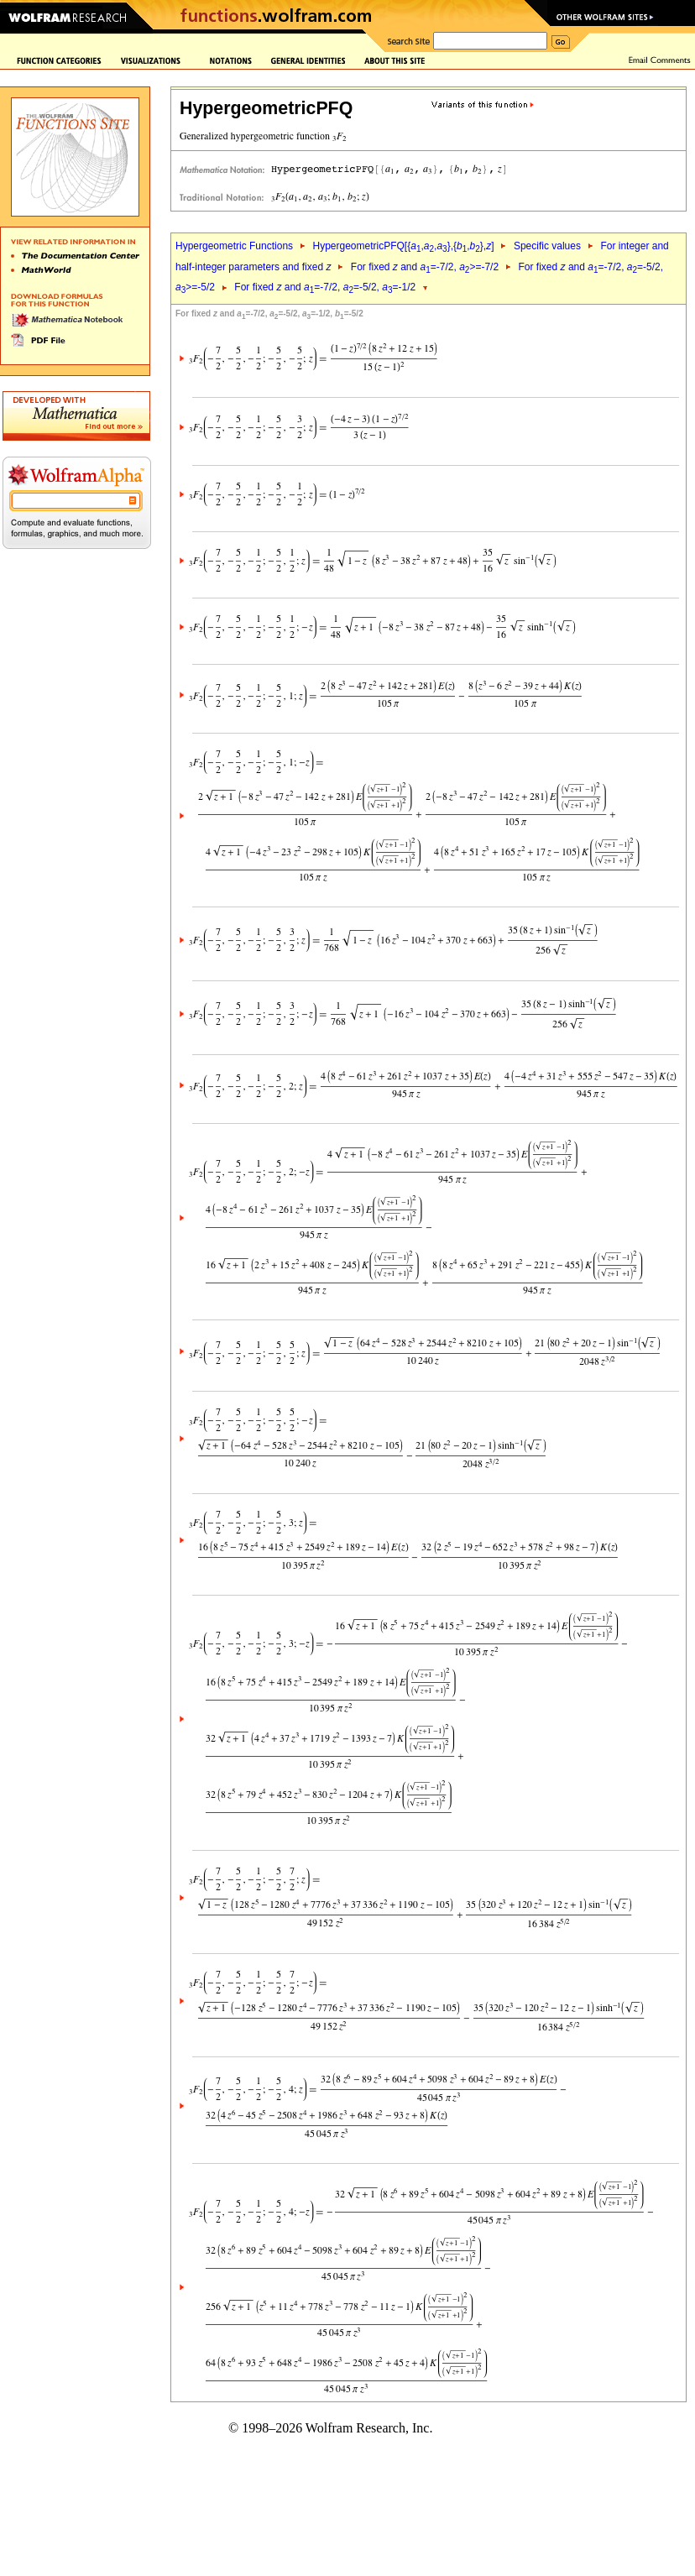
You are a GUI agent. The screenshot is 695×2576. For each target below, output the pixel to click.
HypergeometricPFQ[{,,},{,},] (403, 246)
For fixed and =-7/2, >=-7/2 (425, 267)
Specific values (547, 246)
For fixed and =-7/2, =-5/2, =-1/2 (324, 287)
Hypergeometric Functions (234, 246)
